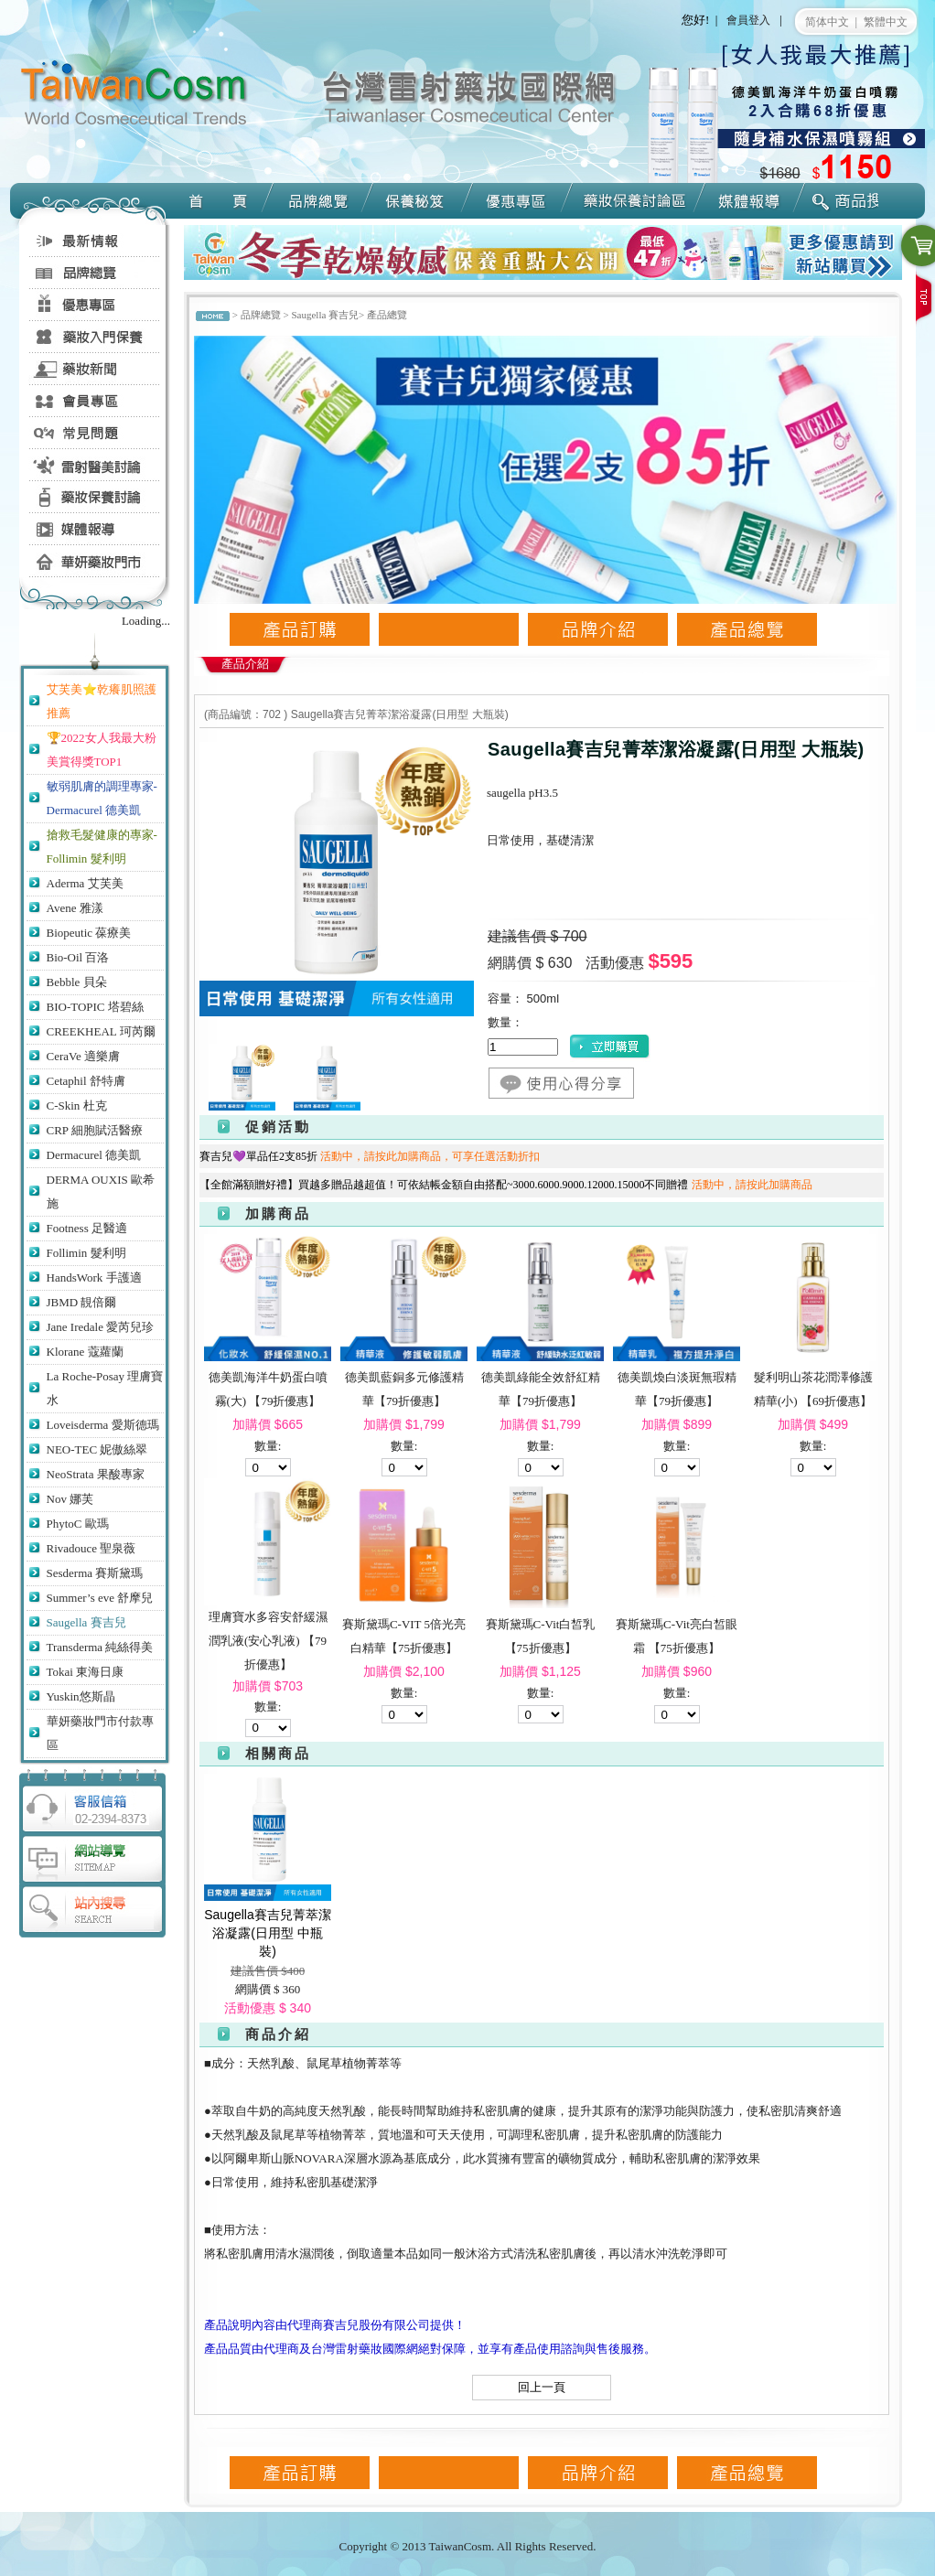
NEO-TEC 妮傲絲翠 (97, 1449)
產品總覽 (387, 314)
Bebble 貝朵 (77, 982)
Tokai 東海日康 (85, 1672)
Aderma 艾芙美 (85, 883)
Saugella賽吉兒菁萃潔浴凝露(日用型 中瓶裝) (267, 1933)
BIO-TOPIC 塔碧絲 (95, 1007)
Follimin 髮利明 (86, 1253)
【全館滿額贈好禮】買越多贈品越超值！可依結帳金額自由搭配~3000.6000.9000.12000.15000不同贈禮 (510, 1184)
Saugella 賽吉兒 (86, 1622)
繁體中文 (886, 22)
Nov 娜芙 (70, 1499)
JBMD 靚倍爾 (82, 1302)
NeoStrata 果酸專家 (96, 1474)
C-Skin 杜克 (77, 1105)
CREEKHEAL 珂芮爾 (101, 1031)
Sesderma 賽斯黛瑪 (95, 1573)
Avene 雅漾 (75, 908)
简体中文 (827, 22)
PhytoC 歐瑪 (78, 1523)
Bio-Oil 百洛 (78, 957)
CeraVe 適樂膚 (84, 1056)
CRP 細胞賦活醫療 (95, 1130)
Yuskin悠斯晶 (81, 1696)
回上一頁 (541, 2387)
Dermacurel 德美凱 (94, 1155)
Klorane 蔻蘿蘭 (85, 1351)
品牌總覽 (261, 314)
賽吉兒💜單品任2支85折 (374, 1156)
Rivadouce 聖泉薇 (91, 1548)
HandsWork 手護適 (94, 1277)
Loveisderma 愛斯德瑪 (103, 1425)
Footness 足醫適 (87, 1228)
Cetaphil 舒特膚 (86, 1081)
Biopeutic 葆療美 (89, 932)
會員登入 (748, 20)
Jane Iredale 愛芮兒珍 (101, 1327)
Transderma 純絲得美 (100, 1647)
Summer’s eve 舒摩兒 (100, 1598)
